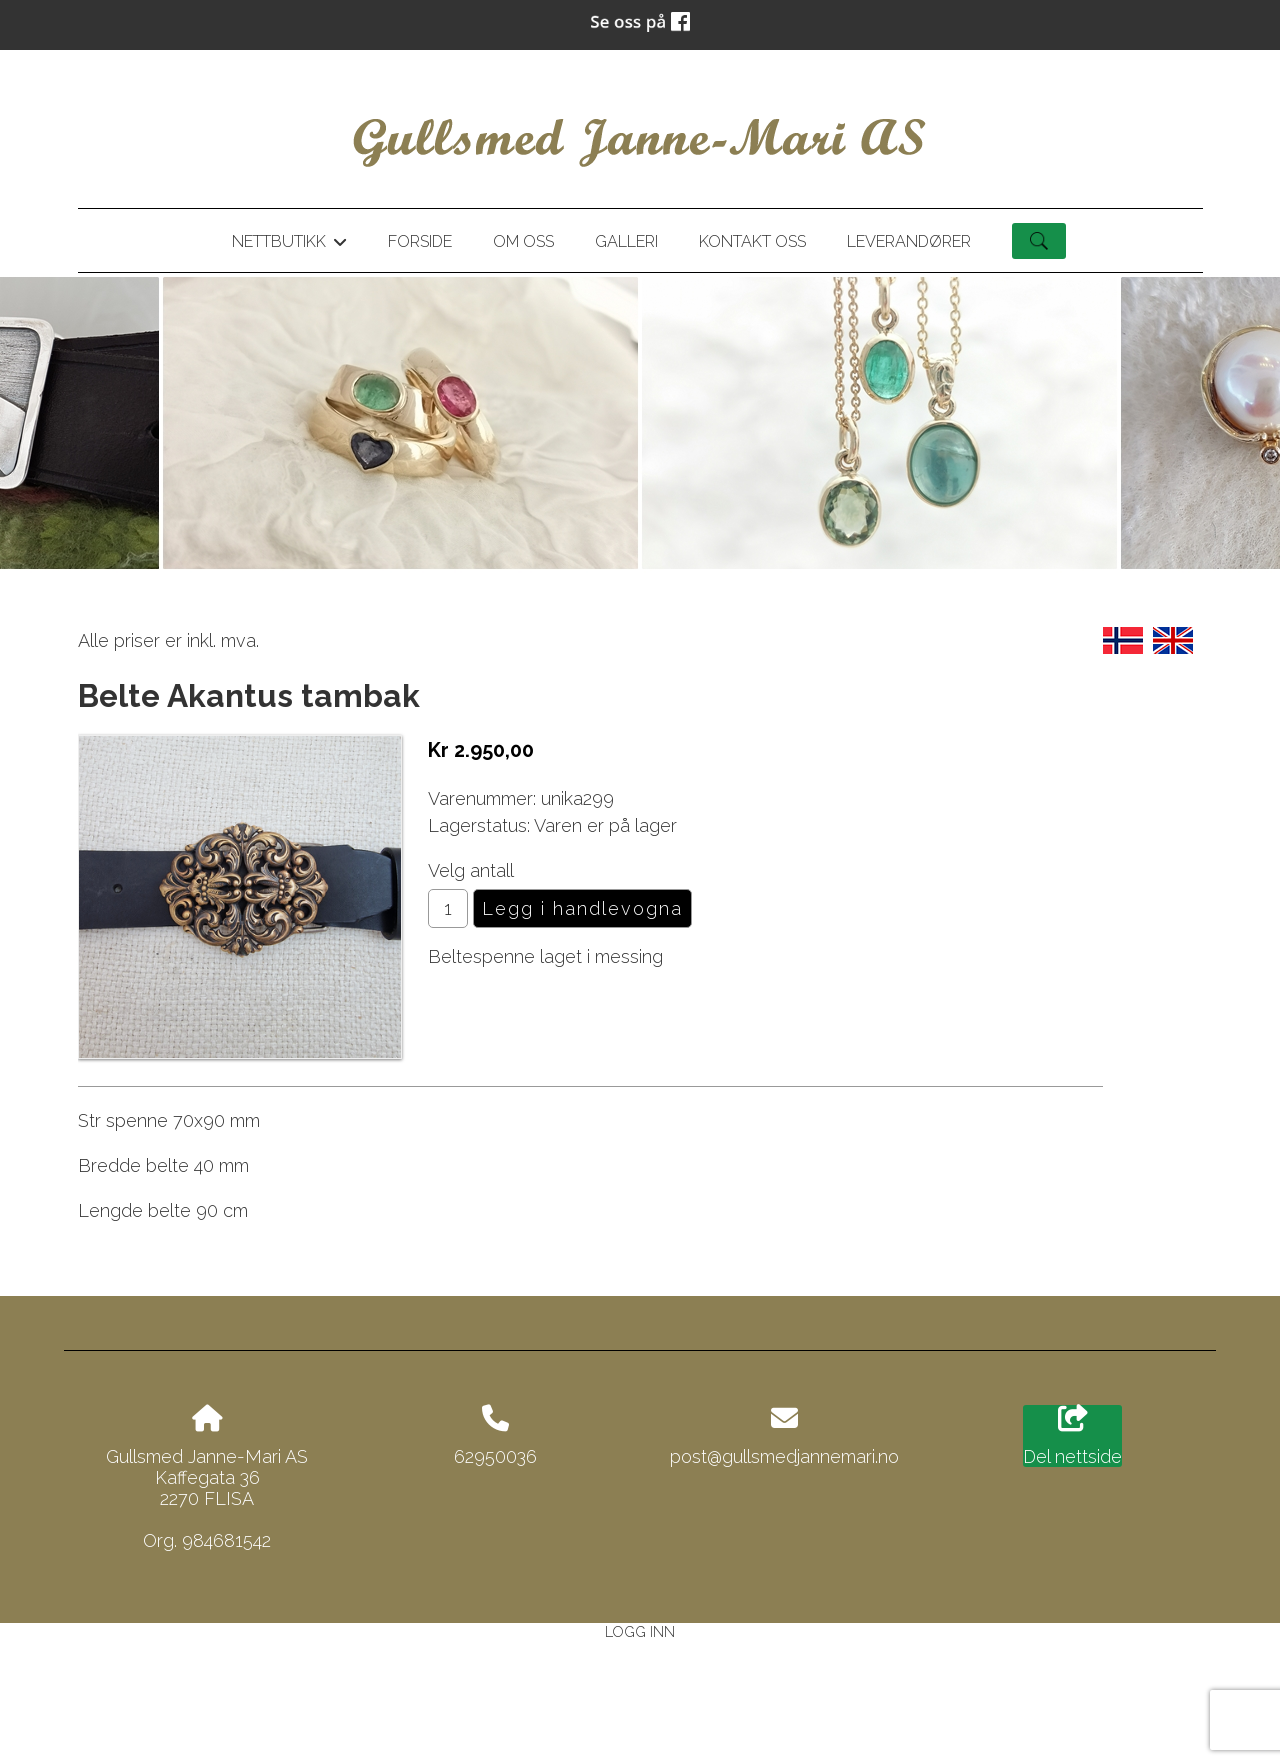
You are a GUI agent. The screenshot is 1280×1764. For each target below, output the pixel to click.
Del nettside (1072, 1436)
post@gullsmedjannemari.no (784, 1456)
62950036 (495, 1456)
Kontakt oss (752, 241)
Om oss (523, 241)
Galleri (626, 241)
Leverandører (909, 241)
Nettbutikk (289, 245)
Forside (420, 241)
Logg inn (640, 1631)
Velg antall (471, 870)
